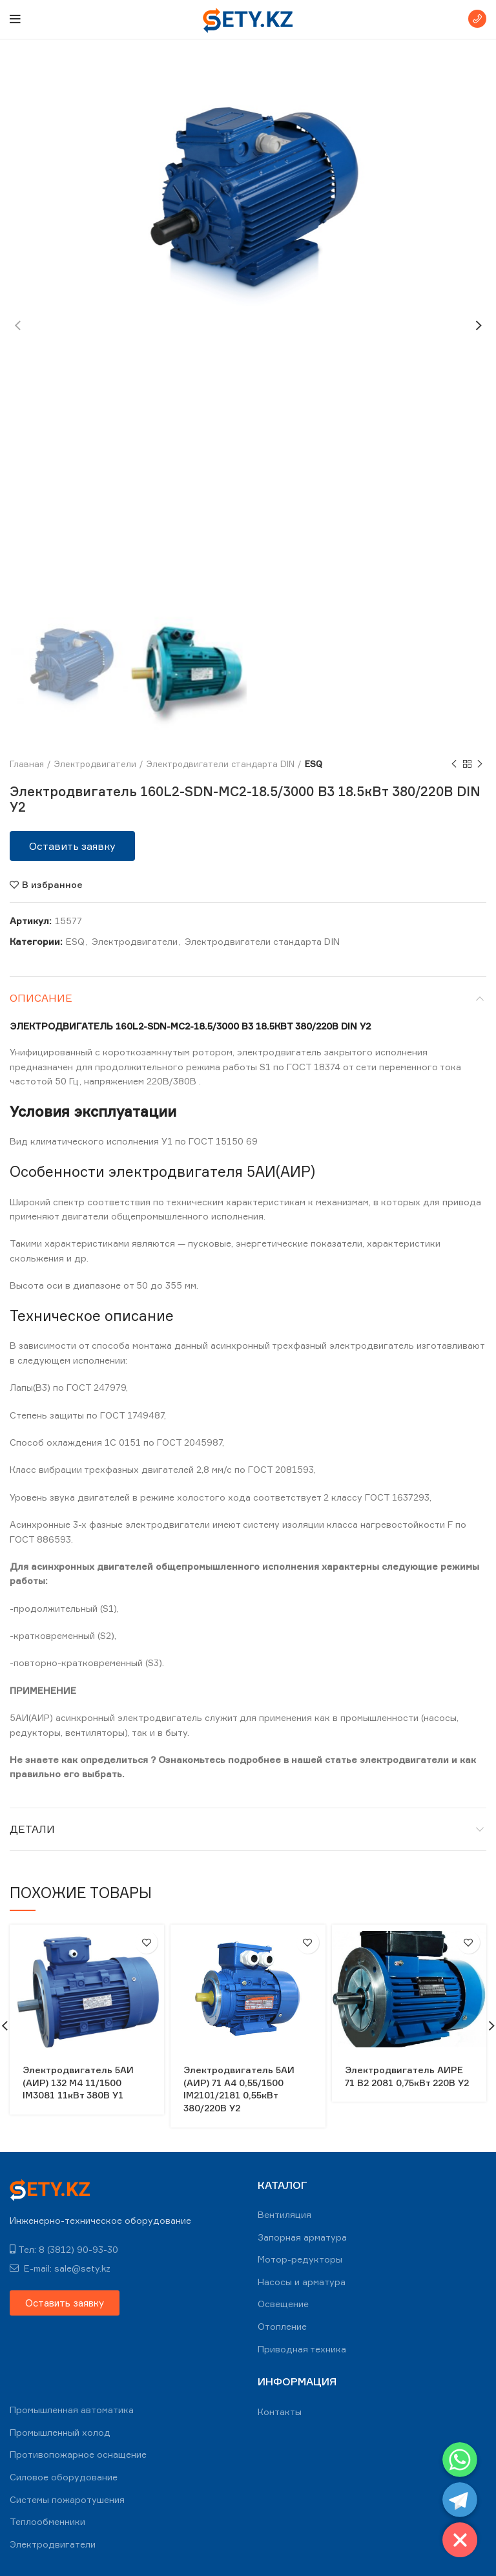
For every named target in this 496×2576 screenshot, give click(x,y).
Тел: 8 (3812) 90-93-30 (64, 2249)
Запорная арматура (302, 2237)
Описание (41, 997)
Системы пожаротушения (67, 2499)
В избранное (52, 884)
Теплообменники (47, 2521)
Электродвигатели (95, 764)
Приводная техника (302, 2348)
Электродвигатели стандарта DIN (220, 764)
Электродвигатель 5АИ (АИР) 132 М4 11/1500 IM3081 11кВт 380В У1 (78, 2082)
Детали (32, 1828)
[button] (72, 846)
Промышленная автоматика (72, 2409)
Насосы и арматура (302, 2281)
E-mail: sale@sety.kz (60, 2268)
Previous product (454, 764)
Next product (480, 764)
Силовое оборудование (64, 2476)
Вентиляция (284, 2214)
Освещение (283, 2303)
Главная (27, 764)
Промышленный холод (60, 2432)
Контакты (280, 2411)
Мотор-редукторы (300, 2259)
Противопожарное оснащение (78, 2454)
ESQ (313, 764)
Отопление (282, 2326)
